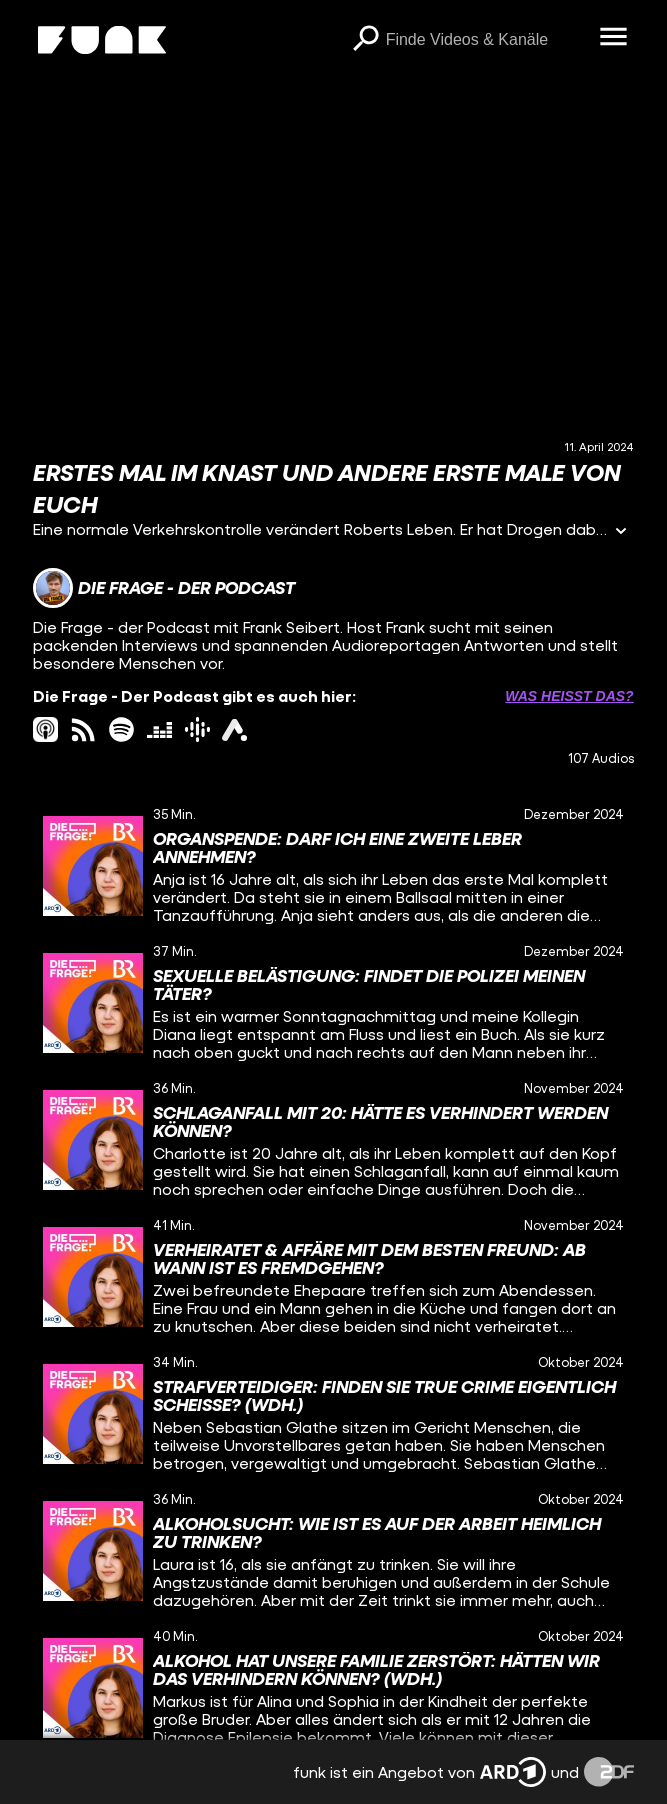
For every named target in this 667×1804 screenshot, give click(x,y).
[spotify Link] (121, 729)
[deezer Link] (159, 729)
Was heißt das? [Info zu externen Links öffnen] (569, 696)
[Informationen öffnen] (621, 532)
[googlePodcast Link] (197, 729)
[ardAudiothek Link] (234, 729)
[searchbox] (486, 40)
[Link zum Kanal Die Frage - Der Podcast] (164, 588)
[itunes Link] (45, 729)
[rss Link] (83, 729)
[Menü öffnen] (614, 38)
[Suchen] (366, 40)
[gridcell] (333, 865)
